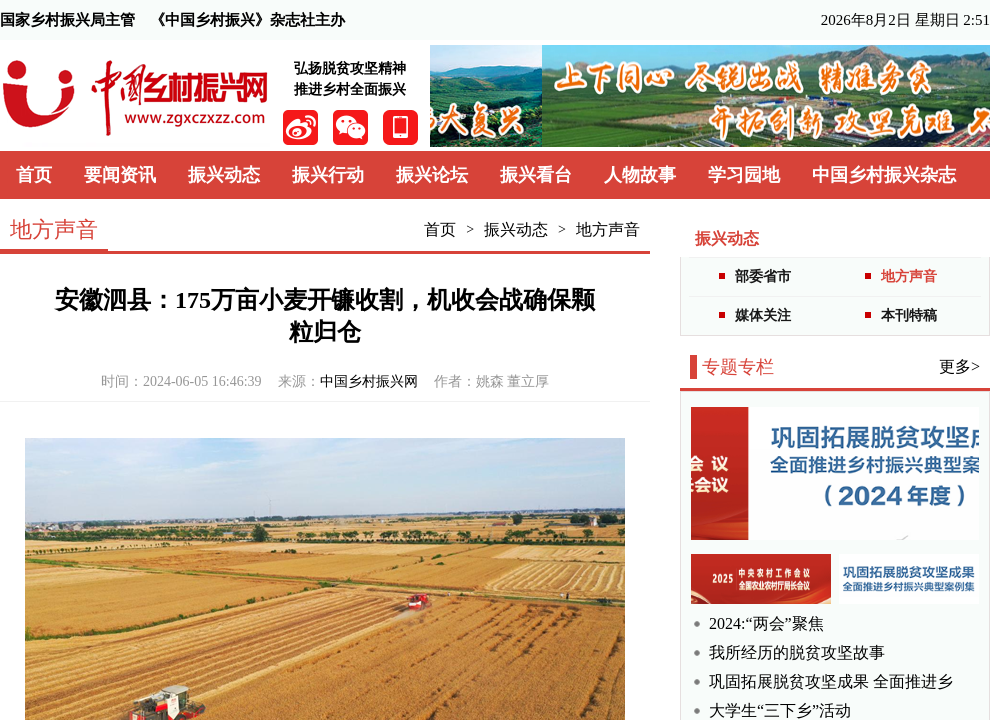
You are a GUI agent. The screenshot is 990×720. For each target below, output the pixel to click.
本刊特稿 (909, 315)
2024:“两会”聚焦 (766, 623)
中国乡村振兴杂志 (884, 175)
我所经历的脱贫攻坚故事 (797, 652)
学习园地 (744, 175)
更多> (959, 366)
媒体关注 (763, 315)
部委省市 (763, 276)
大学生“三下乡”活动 (780, 710)
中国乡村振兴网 (369, 381)
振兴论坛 (432, 175)
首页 (34, 175)
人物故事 (640, 175)
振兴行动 (328, 175)
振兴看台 (536, 175)
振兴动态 (224, 175)
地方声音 (608, 229)
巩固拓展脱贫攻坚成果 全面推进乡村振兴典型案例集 (831, 682)
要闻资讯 (120, 175)
